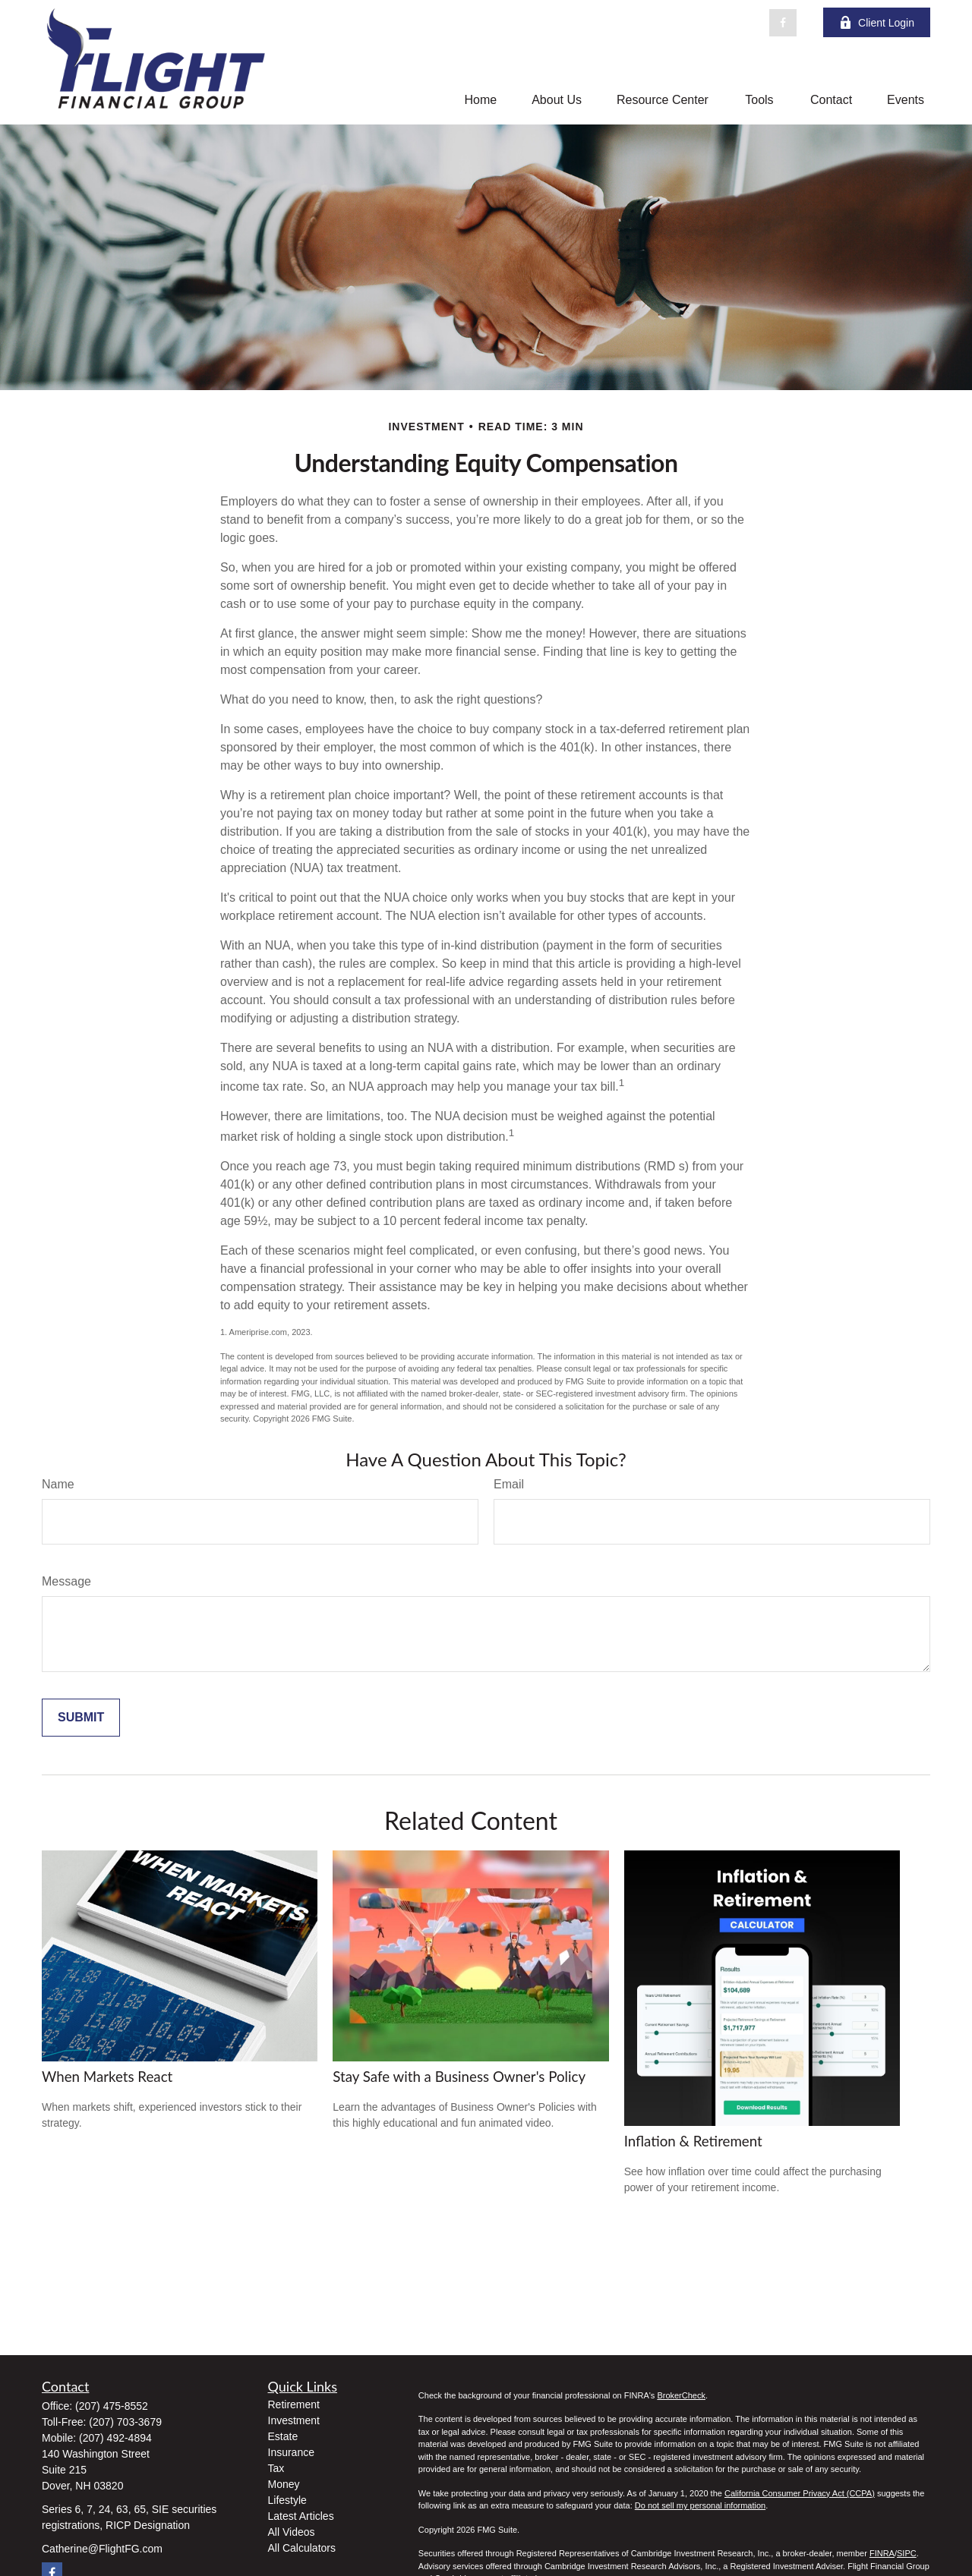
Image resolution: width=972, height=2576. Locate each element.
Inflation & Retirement (693, 2141)
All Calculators (302, 2548)
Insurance (291, 2452)
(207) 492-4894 (115, 2438)
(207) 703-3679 (125, 2422)
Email (509, 1484)
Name (58, 1484)
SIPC (907, 2553)
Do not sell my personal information (700, 2505)
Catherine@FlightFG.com (102, 2549)
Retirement (294, 2404)
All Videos (291, 2532)
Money (284, 2484)
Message (66, 1581)
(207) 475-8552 (111, 2406)
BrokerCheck (681, 2395)
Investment (294, 2420)
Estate (283, 2436)
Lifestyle (287, 2500)
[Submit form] (81, 1718)
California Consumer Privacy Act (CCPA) (799, 2493)
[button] (480, 100)
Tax (276, 2468)
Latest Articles (301, 2516)
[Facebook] (783, 22)
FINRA (882, 2553)
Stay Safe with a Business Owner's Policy (459, 2076)
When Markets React (107, 2076)
